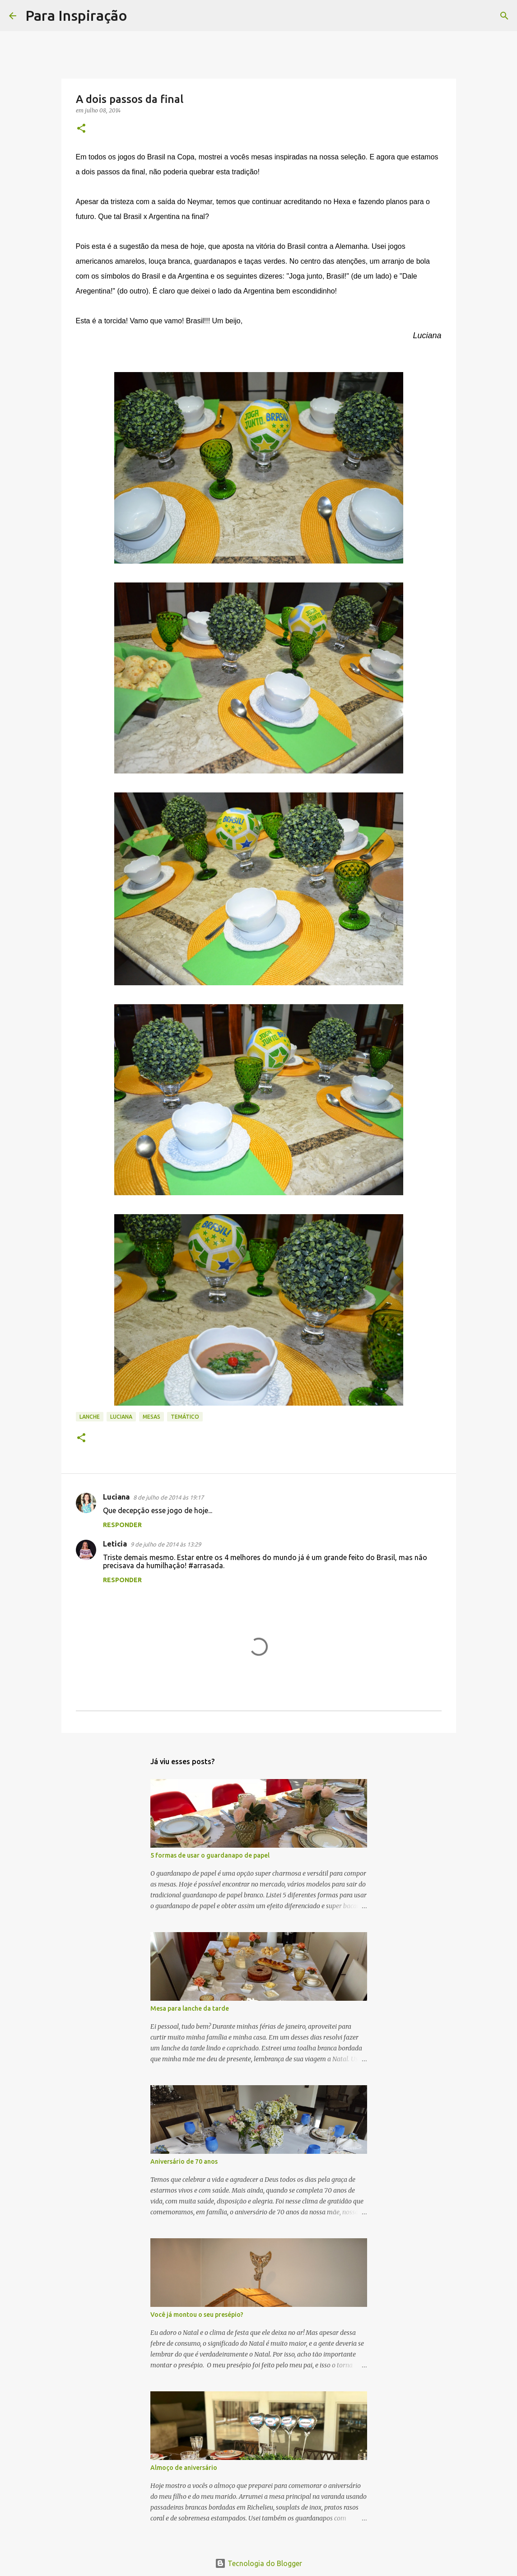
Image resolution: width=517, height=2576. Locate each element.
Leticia (115, 1544)
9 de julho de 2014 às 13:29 (165, 1544)
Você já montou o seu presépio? (196, 2314)
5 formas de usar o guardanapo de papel (210, 1855)
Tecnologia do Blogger (258, 2563)
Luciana (121, 1417)
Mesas (151, 1417)
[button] (81, 129)
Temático (185, 1417)
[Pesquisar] (140, 16)
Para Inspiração (76, 15)
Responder (122, 1524)
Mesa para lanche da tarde (189, 2008)
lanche (89, 1417)
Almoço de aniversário (183, 2467)
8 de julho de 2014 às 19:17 (168, 1497)
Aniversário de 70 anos (184, 2161)
